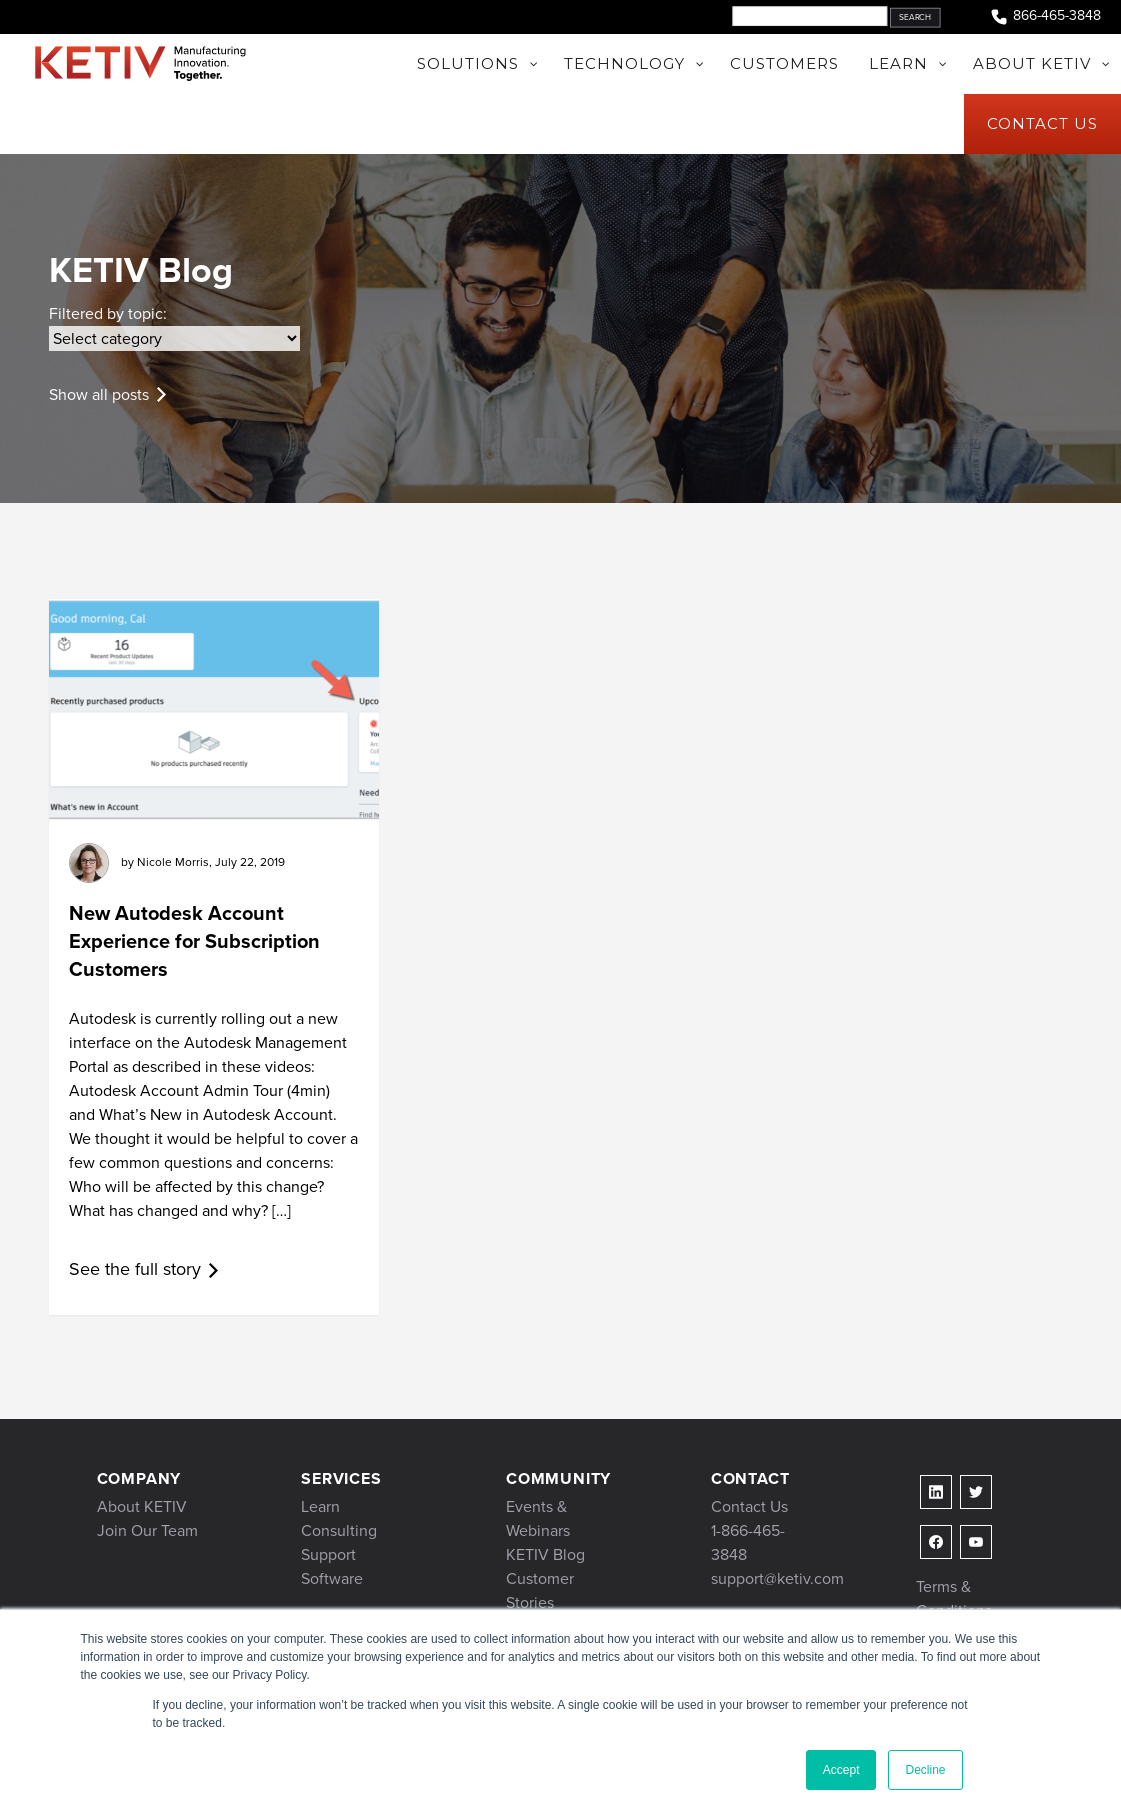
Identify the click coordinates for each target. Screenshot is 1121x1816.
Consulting (339, 1530)
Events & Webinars (538, 1518)
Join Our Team (147, 1530)
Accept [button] (841, 1770)
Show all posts (99, 394)
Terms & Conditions (954, 1598)
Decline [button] (925, 1770)
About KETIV (142, 1506)
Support (328, 1554)
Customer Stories (540, 1590)
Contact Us (749, 1506)
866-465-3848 (1045, 16)
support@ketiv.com (777, 1578)
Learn (320, 1506)
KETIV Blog (545, 1554)
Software (332, 1578)
